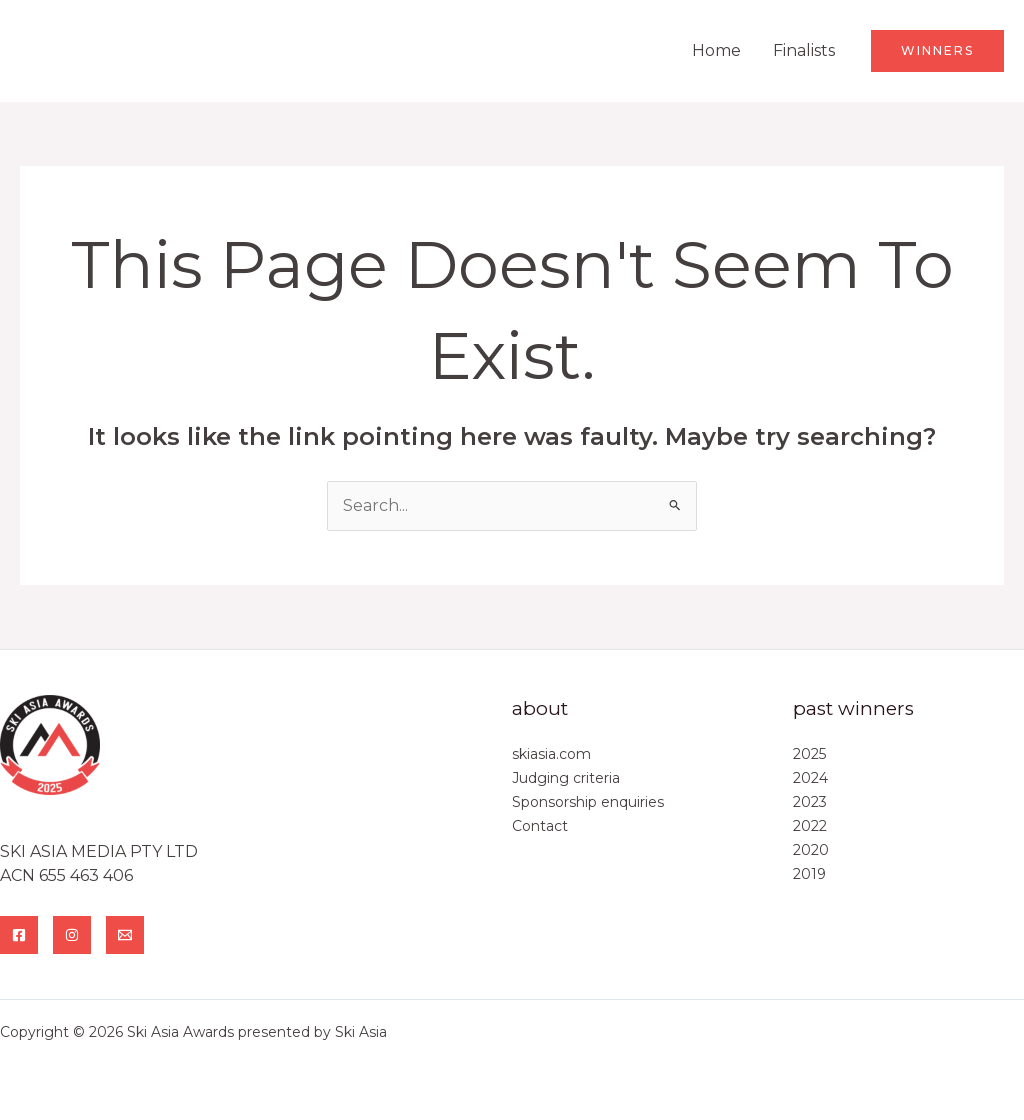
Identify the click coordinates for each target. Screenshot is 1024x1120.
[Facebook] (19, 935)
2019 (809, 874)
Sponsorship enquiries (588, 802)
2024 (810, 778)
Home (716, 50)
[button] (937, 51)
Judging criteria (566, 778)
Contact (540, 826)
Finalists (804, 50)
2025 (809, 754)
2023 (810, 802)
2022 (810, 826)
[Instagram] (72, 935)
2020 (811, 850)
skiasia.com (551, 754)
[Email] (125, 935)
